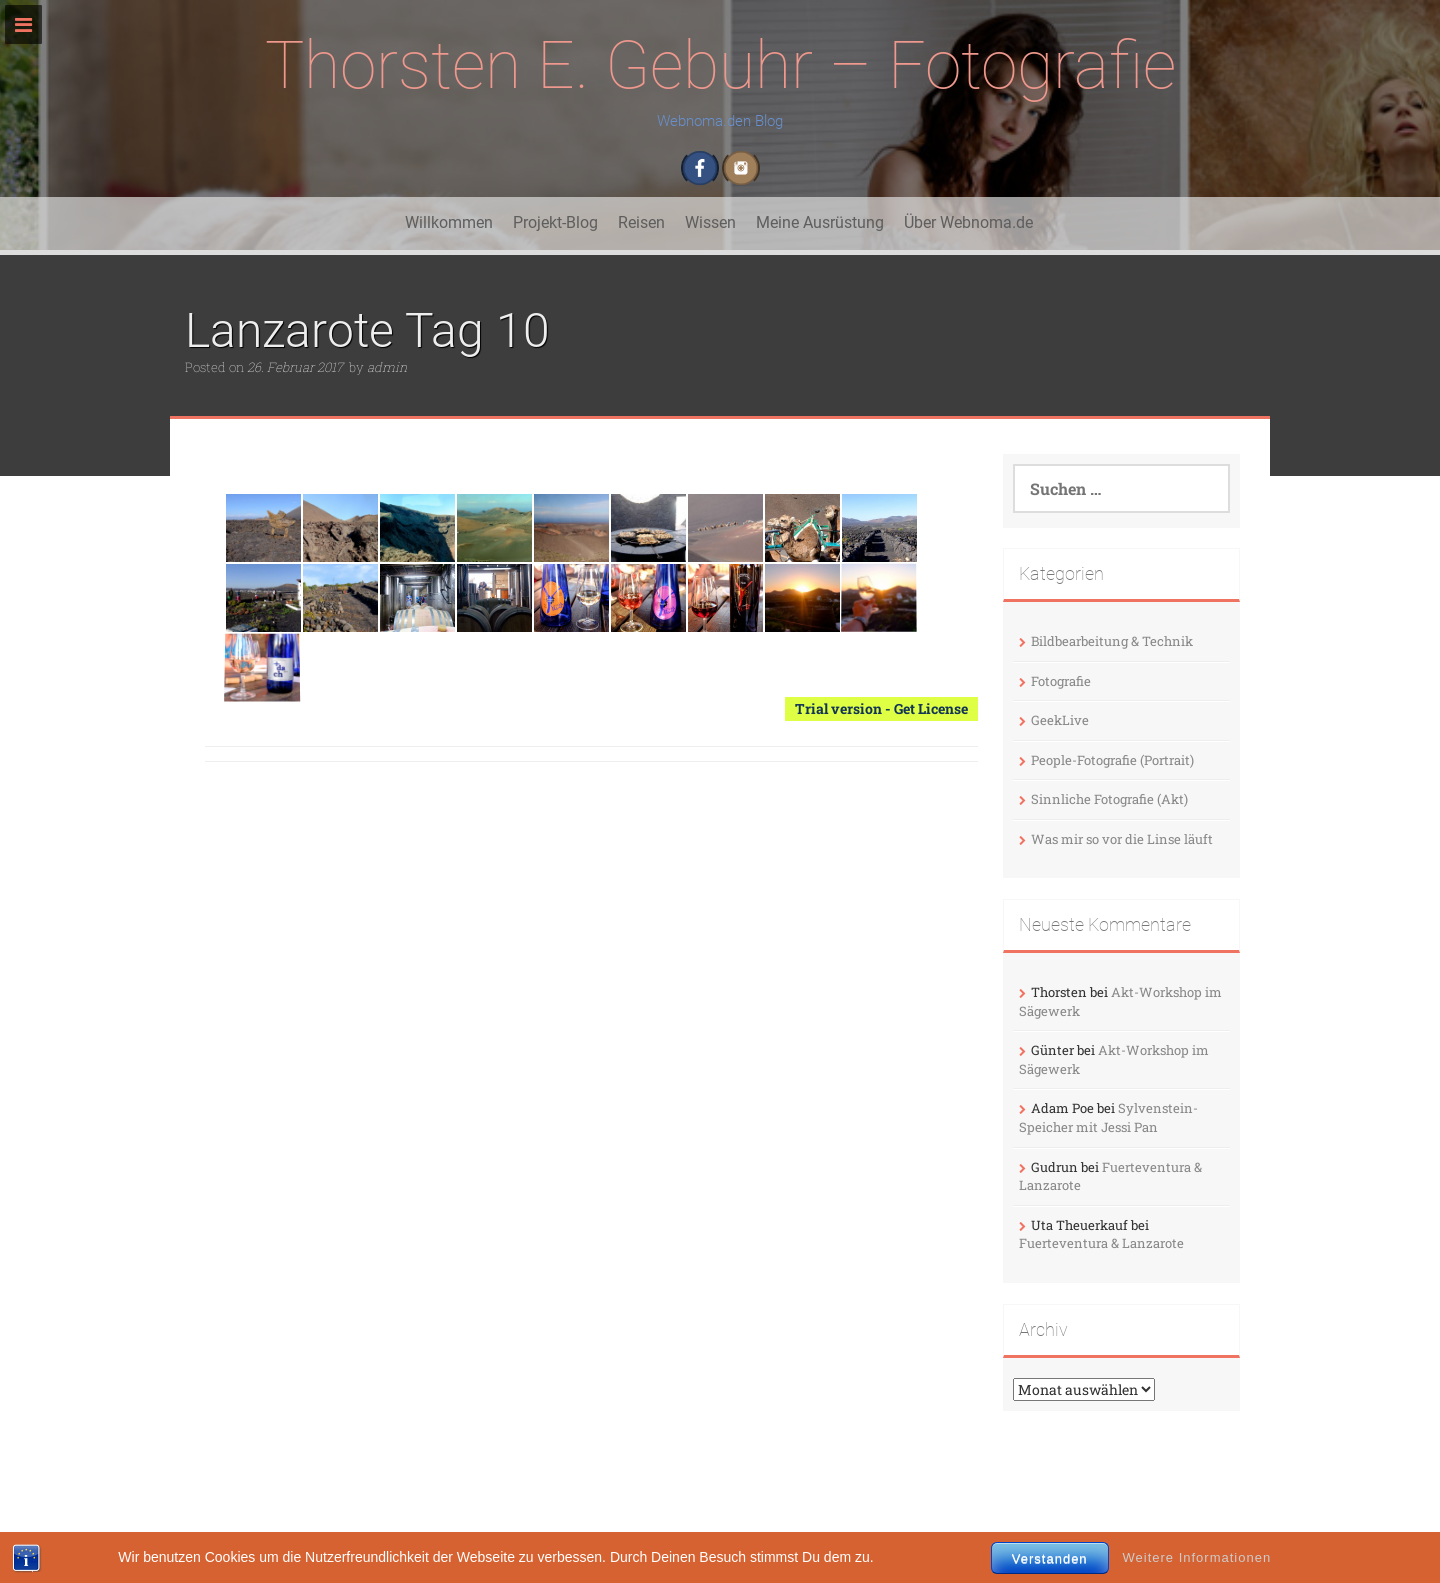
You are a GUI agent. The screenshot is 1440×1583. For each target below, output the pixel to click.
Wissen (710, 222)
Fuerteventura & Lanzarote (1101, 1243)
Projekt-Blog (555, 222)
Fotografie (1061, 681)
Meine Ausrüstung (820, 222)
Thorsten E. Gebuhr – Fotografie (720, 65)
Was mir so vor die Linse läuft (1122, 839)
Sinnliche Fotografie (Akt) (1109, 799)
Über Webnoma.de (968, 222)
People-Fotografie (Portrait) (1112, 760)
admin (387, 367)
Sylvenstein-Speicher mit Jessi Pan (1108, 1117)
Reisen (641, 222)
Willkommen (449, 222)
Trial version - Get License (881, 708)
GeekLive (1060, 720)
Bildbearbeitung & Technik (1112, 641)
